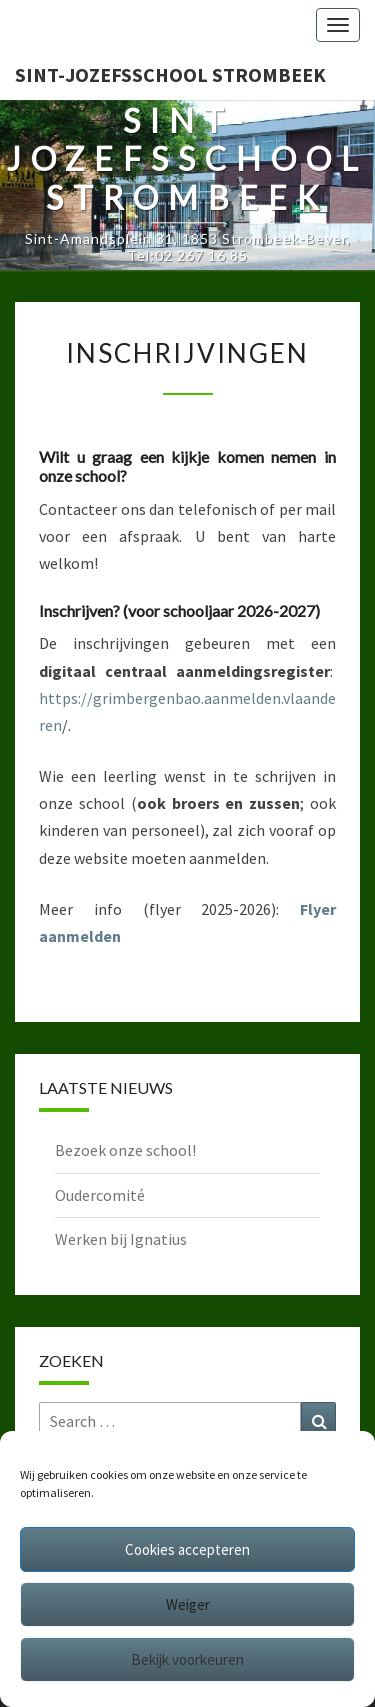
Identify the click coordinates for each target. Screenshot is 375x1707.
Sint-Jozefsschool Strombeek (170, 74)
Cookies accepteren (187, 1549)
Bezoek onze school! (125, 1150)
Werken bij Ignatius (121, 1239)
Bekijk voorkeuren (187, 1659)
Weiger (188, 1604)
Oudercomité (100, 1195)
